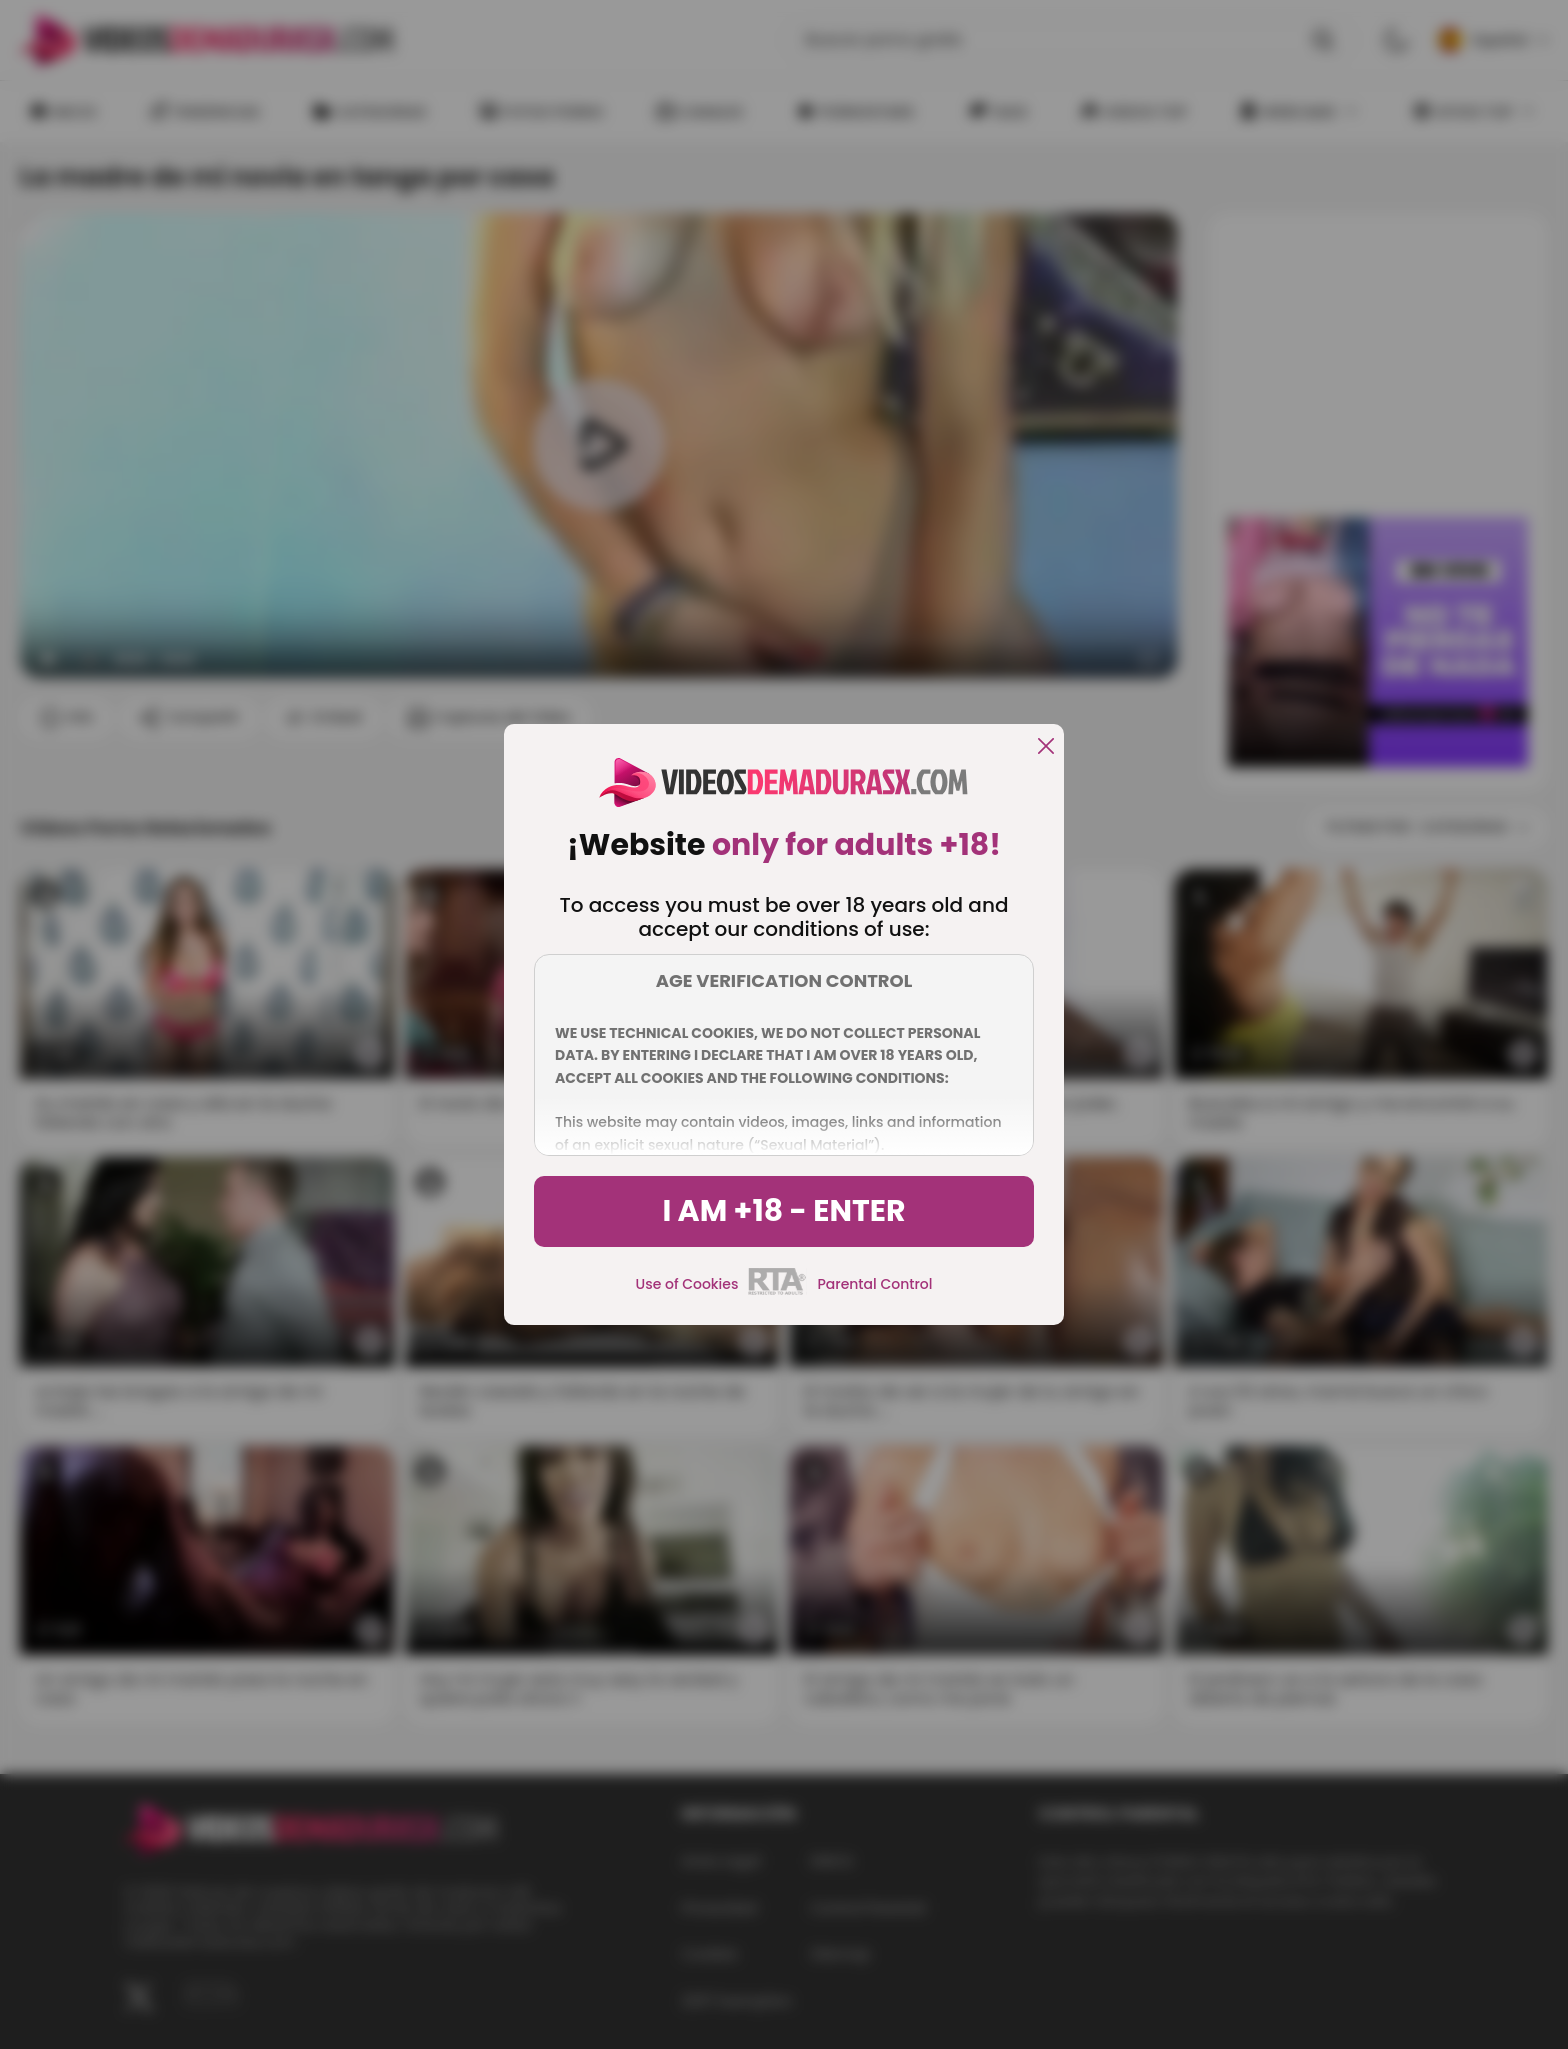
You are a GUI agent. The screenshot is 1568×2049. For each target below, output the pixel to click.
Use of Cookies (687, 1284)
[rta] (777, 1292)
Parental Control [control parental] (874, 1284)
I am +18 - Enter (783, 1211)
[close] (1046, 747)
